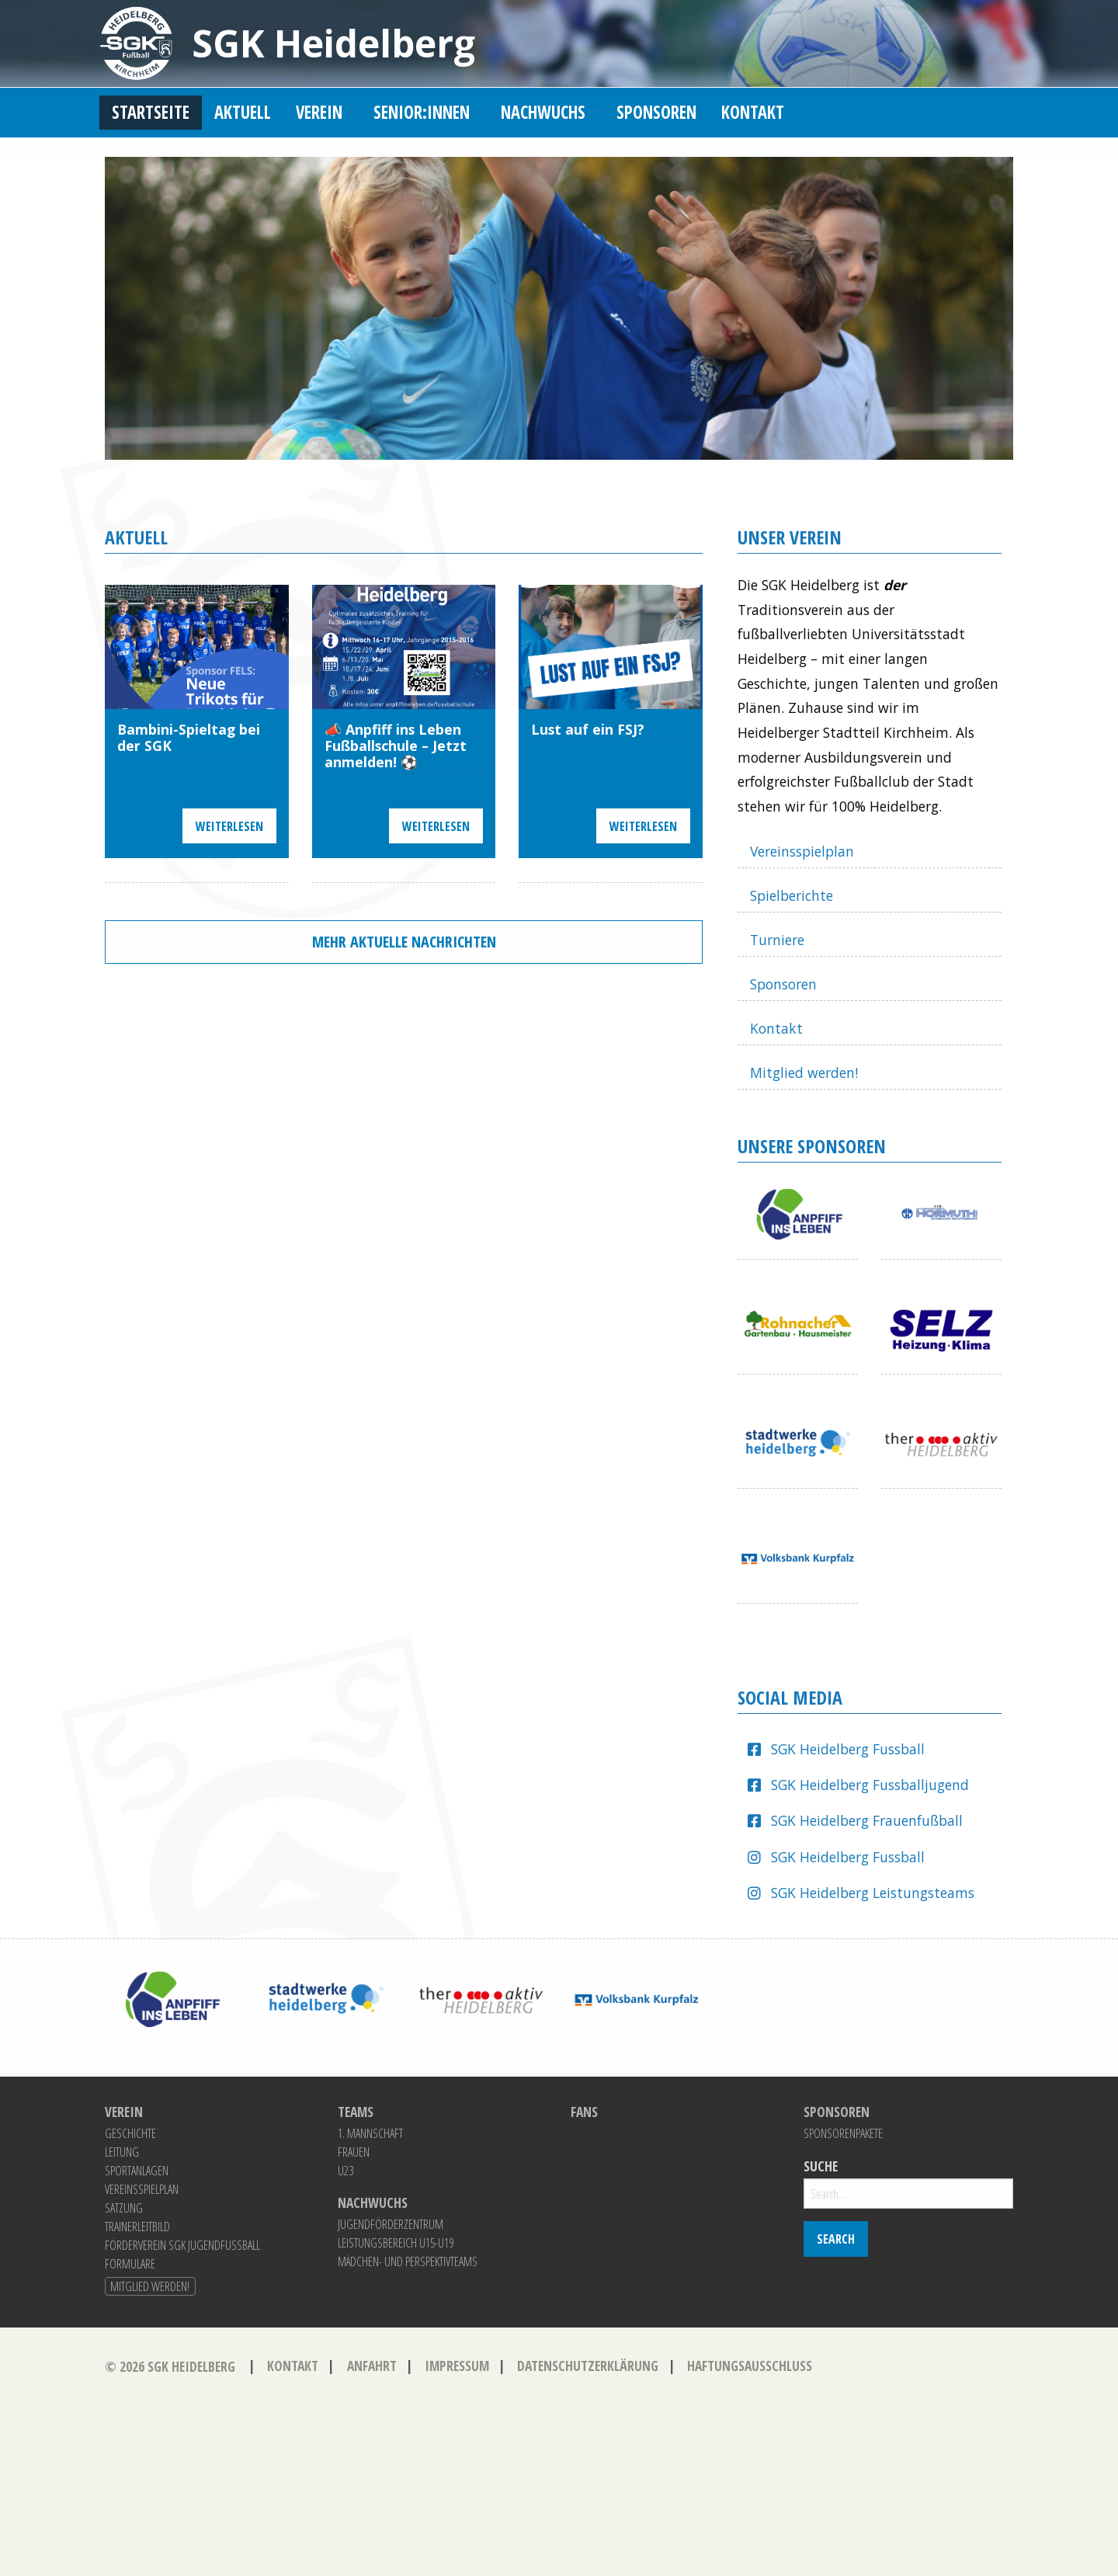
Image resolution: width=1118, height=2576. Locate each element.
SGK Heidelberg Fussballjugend (870, 1784)
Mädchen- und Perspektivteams (407, 2261)
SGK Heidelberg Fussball (848, 1749)
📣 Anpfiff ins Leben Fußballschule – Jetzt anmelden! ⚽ (396, 745)
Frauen (354, 2152)
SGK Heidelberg (333, 43)
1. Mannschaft (370, 2133)
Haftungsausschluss (749, 2365)
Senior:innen (421, 112)
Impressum (457, 2365)
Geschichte (130, 2133)
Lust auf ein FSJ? (587, 729)
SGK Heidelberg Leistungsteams (872, 1892)
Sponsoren (656, 112)
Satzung (124, 2207)
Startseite (150, 112)
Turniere (777, 939)
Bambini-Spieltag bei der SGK (188, 737)
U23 (345, 2170)
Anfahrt (372, 2365)
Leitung (122, 2152)
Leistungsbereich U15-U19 (395, 2242)
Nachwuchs (543, 112)
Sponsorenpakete (843, 2133)
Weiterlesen (229, 826)
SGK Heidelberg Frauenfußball (867, 1820)
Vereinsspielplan (802, 851)
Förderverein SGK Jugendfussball (182, 2245)
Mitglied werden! (804, 1072)
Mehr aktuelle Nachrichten (404, 941)
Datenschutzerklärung (587, 2365)
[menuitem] (150, 113)
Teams (355, 2112)
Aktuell (242, 112)
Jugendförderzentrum (390, 2224)
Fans (584, 2112)
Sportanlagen (136, 2170)
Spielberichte (791, 895)
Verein (319, 112)
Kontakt (752, 112)
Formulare (130, 2263)
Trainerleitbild (137, 2226)
